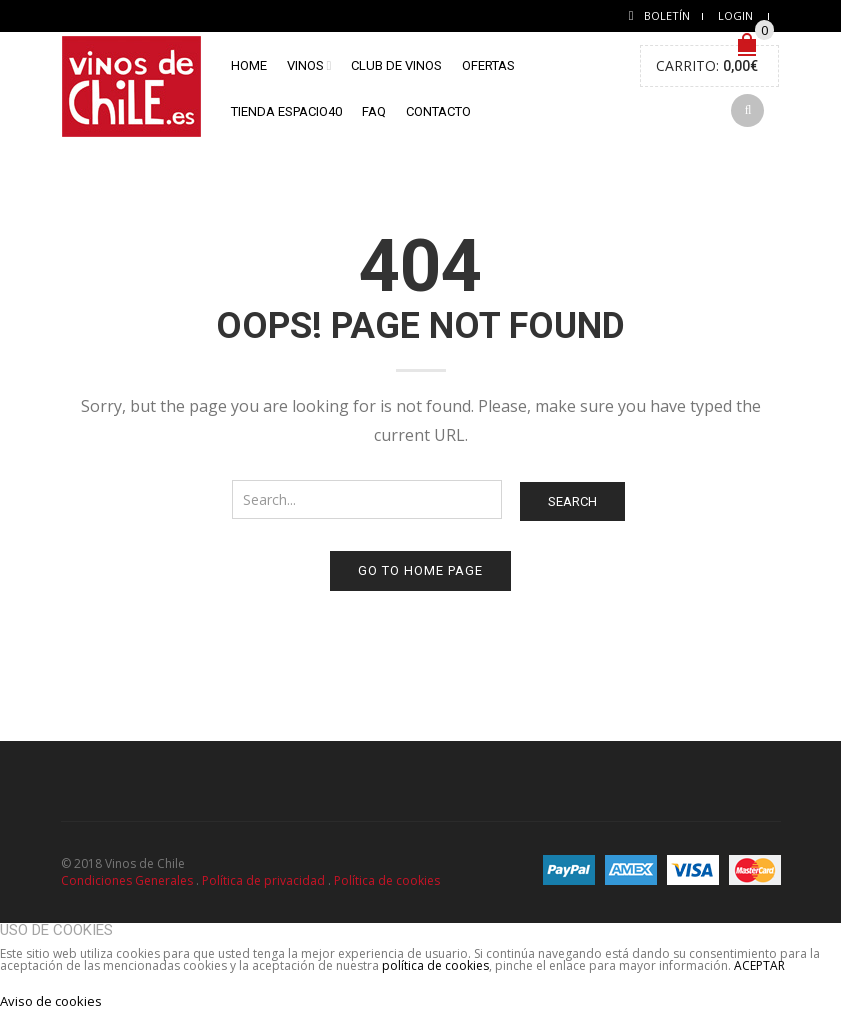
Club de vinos (396, 65)
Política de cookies (387, 880)
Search (572, 501)
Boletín (667, 15)
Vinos (305, 65)
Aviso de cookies (51, 1001)
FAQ (374, 111)
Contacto (438, 111)
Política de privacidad (263, 880)
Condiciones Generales (127, 880)
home (249, 65)
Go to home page (420, 570)
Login (735, 15)
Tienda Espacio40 (286, 111)
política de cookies (435, 965)
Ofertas (488, 65)
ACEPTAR (759, 965)
